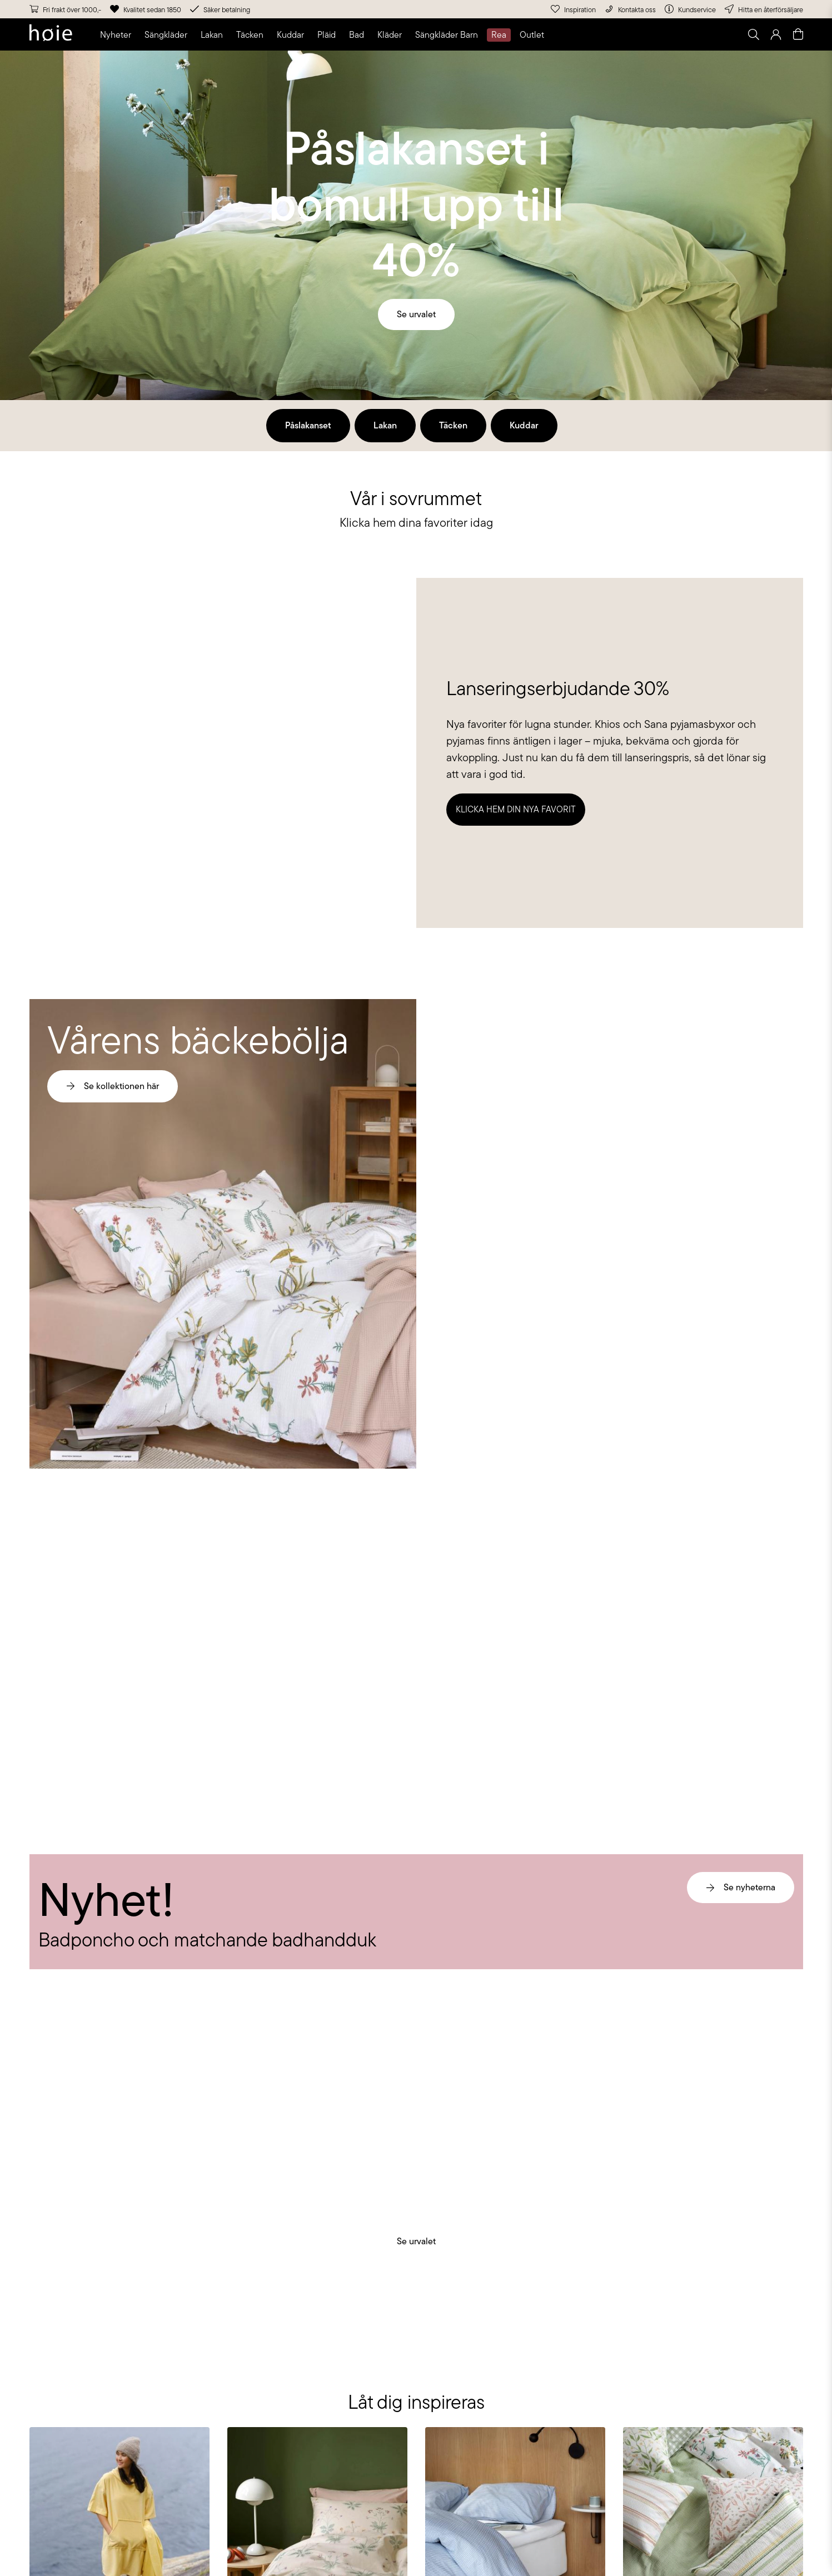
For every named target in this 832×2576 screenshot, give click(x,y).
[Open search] (754, 34)
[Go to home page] (50, 34)
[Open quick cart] (798, 34)
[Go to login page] (776, 34)
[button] (118, 35)
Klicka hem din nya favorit (516, 809)
